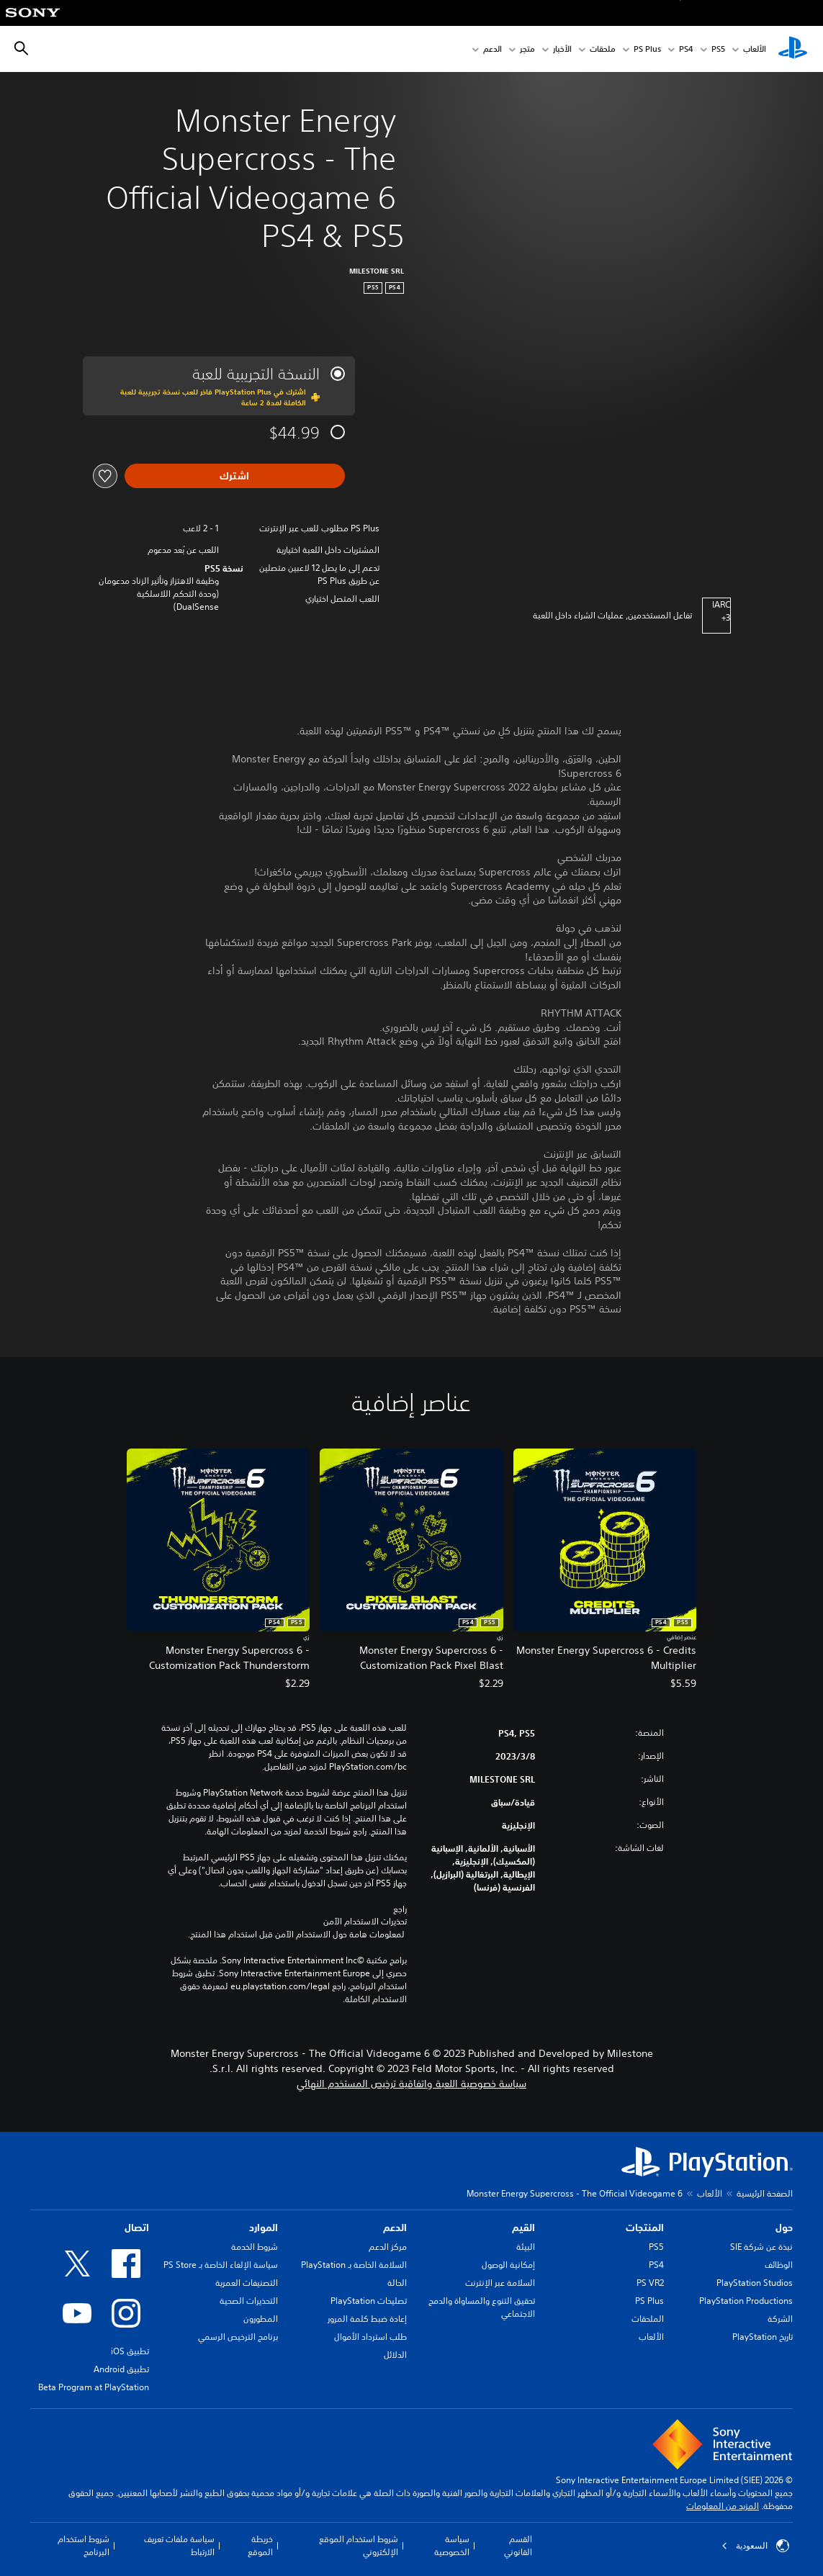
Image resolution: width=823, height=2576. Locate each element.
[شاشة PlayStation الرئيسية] (793, 49)
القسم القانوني (518, 2545)
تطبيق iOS (130, 2351)
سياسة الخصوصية (451, 2545)
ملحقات (603, 49)
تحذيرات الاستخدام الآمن (365, 1921)
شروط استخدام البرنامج (83, 2545)
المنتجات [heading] (645, 2227)
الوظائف (779, 2264)
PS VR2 (650, 2282)
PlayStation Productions (746, 2300)
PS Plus (647, 49)
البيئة (525, 2247)
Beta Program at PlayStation (93, 2387)
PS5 (656, 2247)
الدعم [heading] (395, 2227)
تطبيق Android (121, 2369)
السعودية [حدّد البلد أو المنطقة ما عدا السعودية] (755, 2546)
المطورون (260, 2318)
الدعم (492, 49)
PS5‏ (718, 49)
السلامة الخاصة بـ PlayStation (354, 2264)
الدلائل (395, 2354)
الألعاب (754, 49)
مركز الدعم (388, 2247)
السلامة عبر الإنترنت (500, 2282)
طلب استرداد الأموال (370, 2336)
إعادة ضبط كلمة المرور (367, 2318)
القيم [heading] (523, 2227)
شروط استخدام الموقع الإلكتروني (358, 2545)
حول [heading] (784, 2227)
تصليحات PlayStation (368, 2300)
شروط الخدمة (254, 2247)
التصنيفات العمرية (246, 2282)
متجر (527, 49)
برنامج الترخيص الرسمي (238, 2336)
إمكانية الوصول (508, 2264)
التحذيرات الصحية (249, 2300)
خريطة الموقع (260, 2545)
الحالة (397, 2282)
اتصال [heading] (137, 2227)
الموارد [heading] (263, 2227)
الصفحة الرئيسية (765, 2193)
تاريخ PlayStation (762, 2336)
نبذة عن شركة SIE (761, 2247)
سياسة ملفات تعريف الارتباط (179, 2545)
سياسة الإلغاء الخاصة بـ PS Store (220, 2264)
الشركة (780, 2318)
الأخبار (562, 49)
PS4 (686, 49)
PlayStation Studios (754, 2282)
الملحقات (647, 2318)
